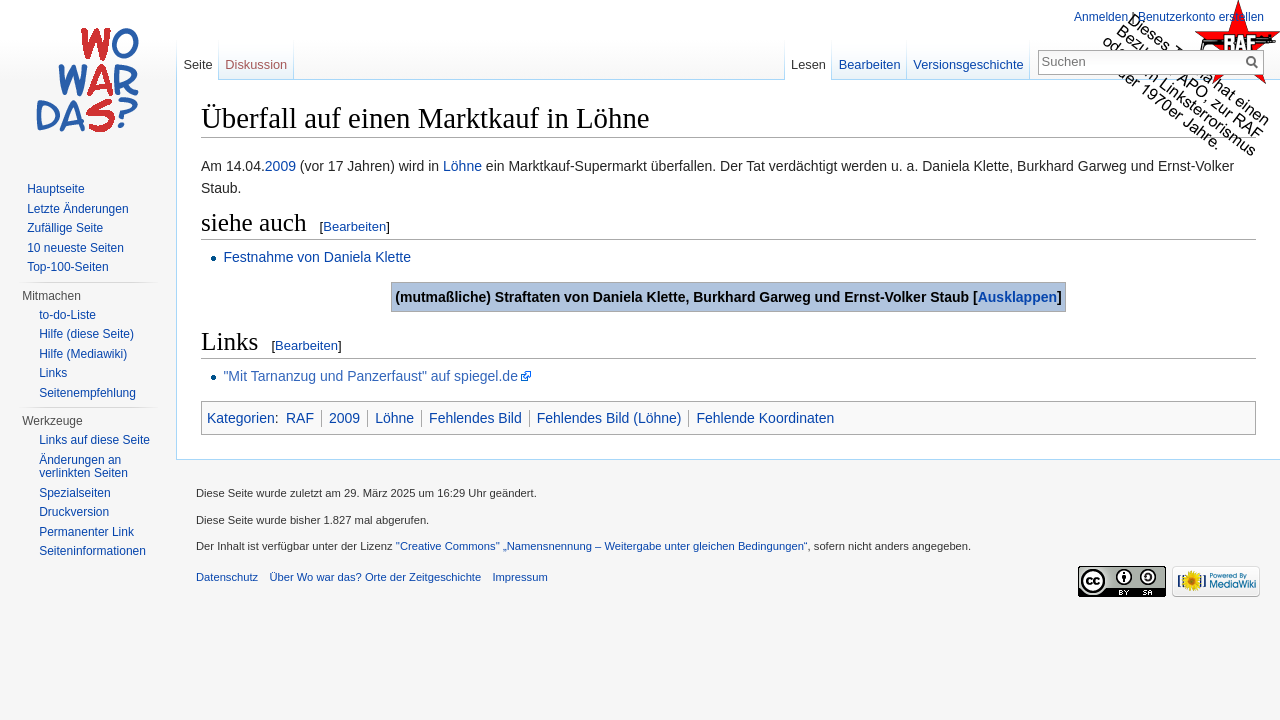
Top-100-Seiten (67, 267)
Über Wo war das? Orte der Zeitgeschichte (375, 577)
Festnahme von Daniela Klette (317, 257)
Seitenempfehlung (87, 393)
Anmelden (1101, 17)
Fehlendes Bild (475, 418)
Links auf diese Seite (94, 440)
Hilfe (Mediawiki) (83, 354)
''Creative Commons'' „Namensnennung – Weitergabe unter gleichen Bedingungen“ (602, 546)
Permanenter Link (86, 532)
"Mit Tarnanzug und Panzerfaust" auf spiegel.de (370, 376)
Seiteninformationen (92, 551)
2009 (280, 166)
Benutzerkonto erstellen (1201, 17)
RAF (300, 418)
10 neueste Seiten (75, 248)
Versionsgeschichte (968, 64)
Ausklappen (1017, 297)
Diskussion (256, 64)
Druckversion (74, 512)
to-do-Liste (67, 315)
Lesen (808, 64)
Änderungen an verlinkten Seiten (83, 467)
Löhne (462, 166)
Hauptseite (55, 189)
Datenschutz (227, 577)
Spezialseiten (74, 493)
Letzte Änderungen (77, 209)
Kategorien (241, 418)
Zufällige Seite (65, 228)
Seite (197, 64)
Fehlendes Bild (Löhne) (609, 418)
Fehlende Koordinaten (765, 418)
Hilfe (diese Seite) (86, 334)
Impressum (519, 577)
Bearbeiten (354, 226)
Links (53, 373)
